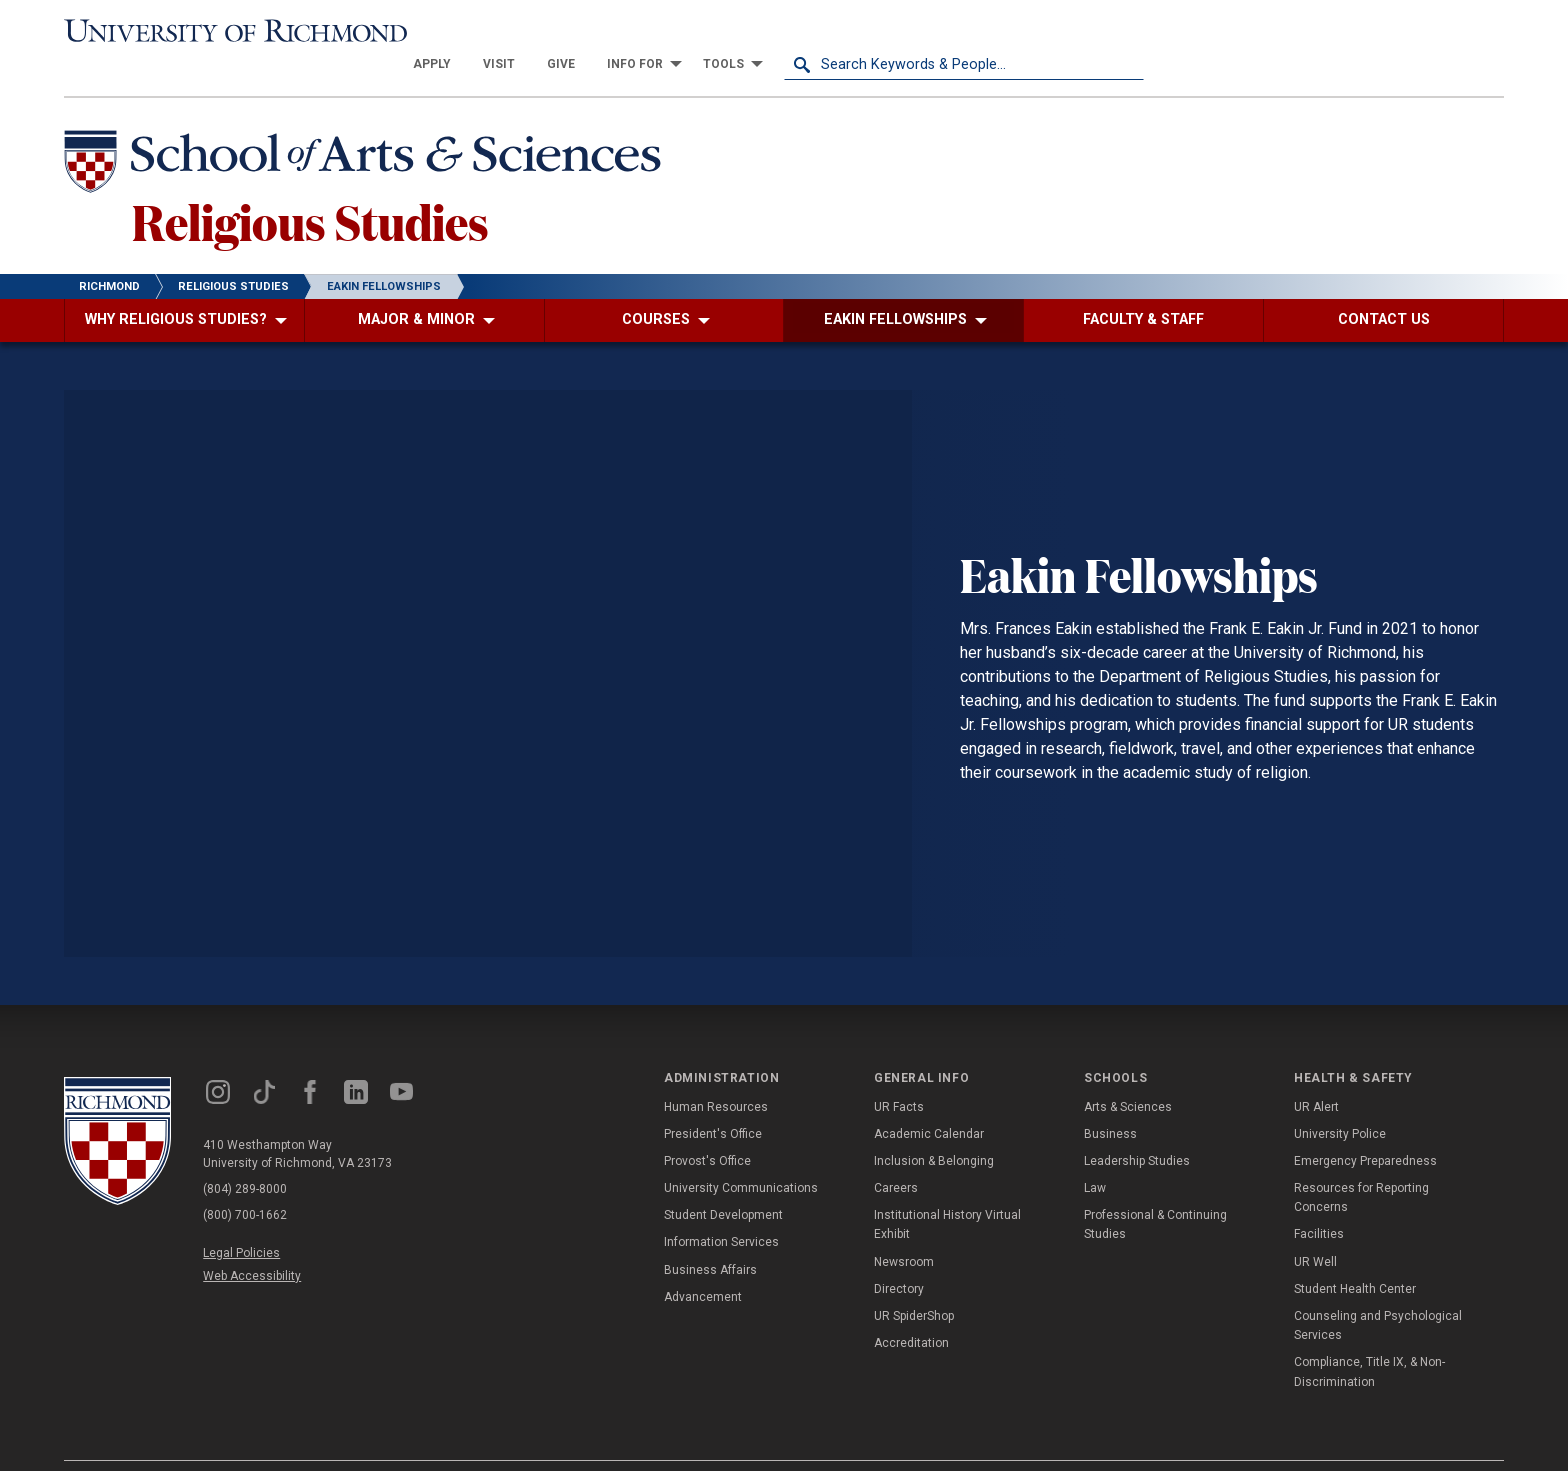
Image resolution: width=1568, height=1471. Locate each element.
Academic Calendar (929, 1102)
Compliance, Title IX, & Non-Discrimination (1369, 1339)
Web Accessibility (252, 1244)
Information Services (721, 1210)
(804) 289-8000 (245, 1157)
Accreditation (911, 1311)
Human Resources (716, 1074)
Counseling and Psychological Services (1378, 1293)
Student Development (723, 1183)
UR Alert (1316, 1074)
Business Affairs (710, 1238)
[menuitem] (792, 32)
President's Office (713, 1102)
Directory (899, 1257)
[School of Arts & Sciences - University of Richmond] (368, 133)
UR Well (1315, 1230)
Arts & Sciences (1128, 1074)
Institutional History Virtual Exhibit (947, 1192)
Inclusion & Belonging (934, 1129)
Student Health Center (1355, 1257)
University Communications (741, 1156)
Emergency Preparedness (1365, 1129)
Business (1110, 1102)
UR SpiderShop (914, 1284)
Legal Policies (241, 1221)
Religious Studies (310, 189)
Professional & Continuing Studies (1155, 1192)
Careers (896, 1156)
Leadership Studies (1137, 1129)
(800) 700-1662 (245, 1183)
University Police (1340, 1102)
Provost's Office (707, 1129)
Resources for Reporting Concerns (1361, 1165)
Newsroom (904, 1230)
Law (1095, 1156)
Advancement (703, 1265)
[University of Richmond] (244, 32)
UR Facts (899, 1074)
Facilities (1319, 1202)
